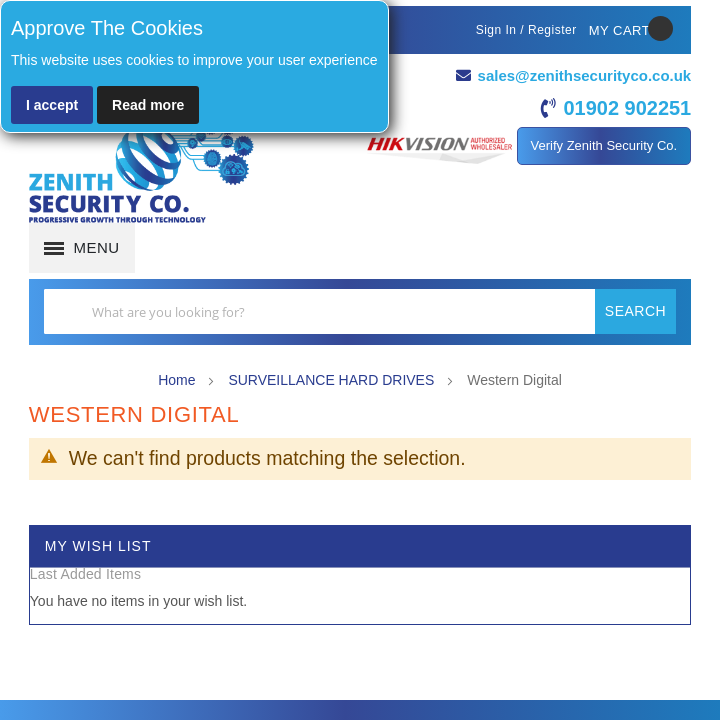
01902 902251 (627, 108)
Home (178, 379)
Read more (148, 105)
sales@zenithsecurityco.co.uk (584, 75)
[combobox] (360, 311)
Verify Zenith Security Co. (604, 145)
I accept (52, 105)
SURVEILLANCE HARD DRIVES (333, 379)
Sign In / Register (526, 30)
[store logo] (141, 170)
